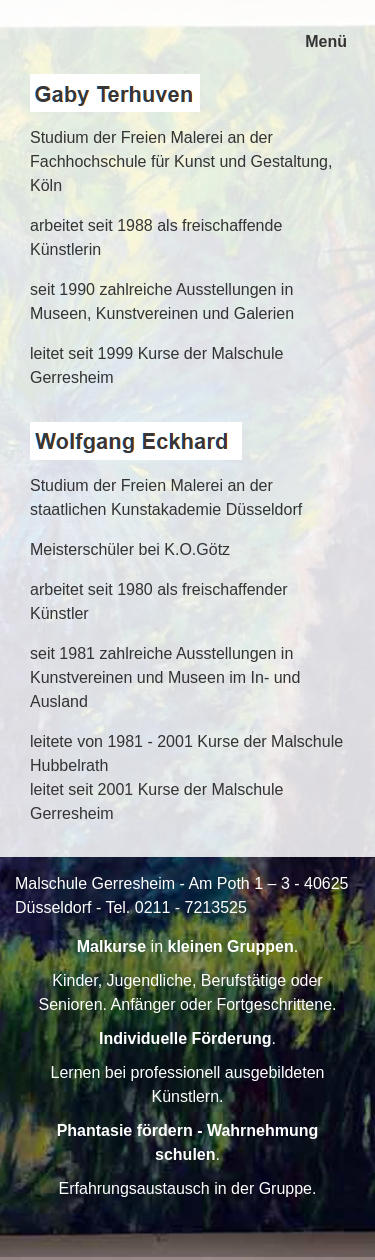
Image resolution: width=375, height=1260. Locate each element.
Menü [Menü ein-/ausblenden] (326, 41)
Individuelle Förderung (185, 1038)
